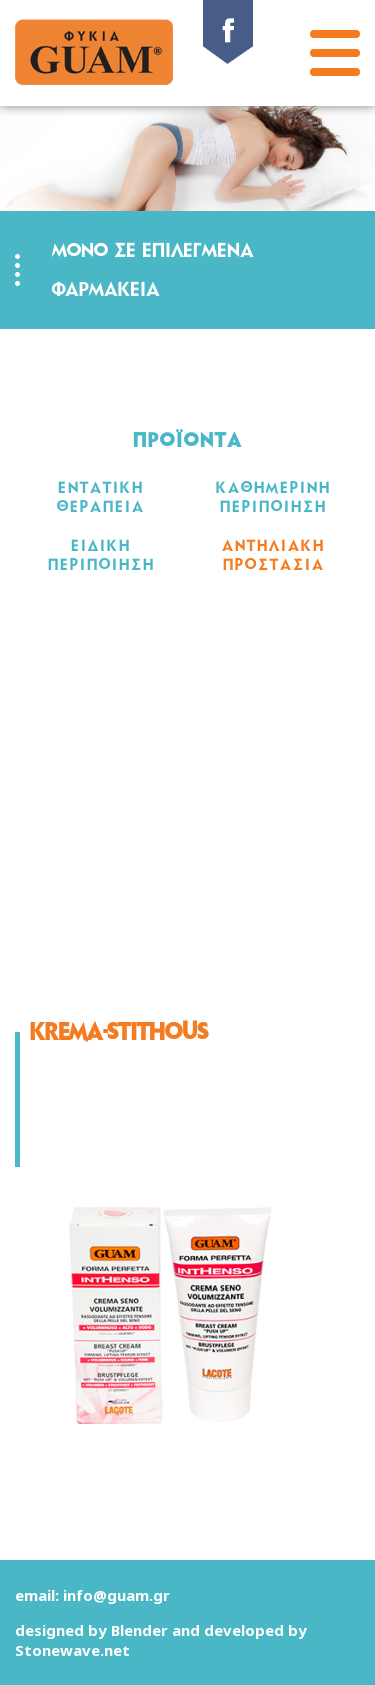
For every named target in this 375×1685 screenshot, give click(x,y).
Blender (139, 1630)
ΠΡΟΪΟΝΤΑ (188, 440)
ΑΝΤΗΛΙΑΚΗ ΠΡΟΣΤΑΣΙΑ (273, 555)
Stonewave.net (72, 1650)
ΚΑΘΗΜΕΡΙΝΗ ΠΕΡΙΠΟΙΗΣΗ (273, 497)
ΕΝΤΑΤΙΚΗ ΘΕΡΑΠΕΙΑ (101, 497)
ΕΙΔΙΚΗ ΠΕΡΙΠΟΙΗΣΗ (101, 555)
